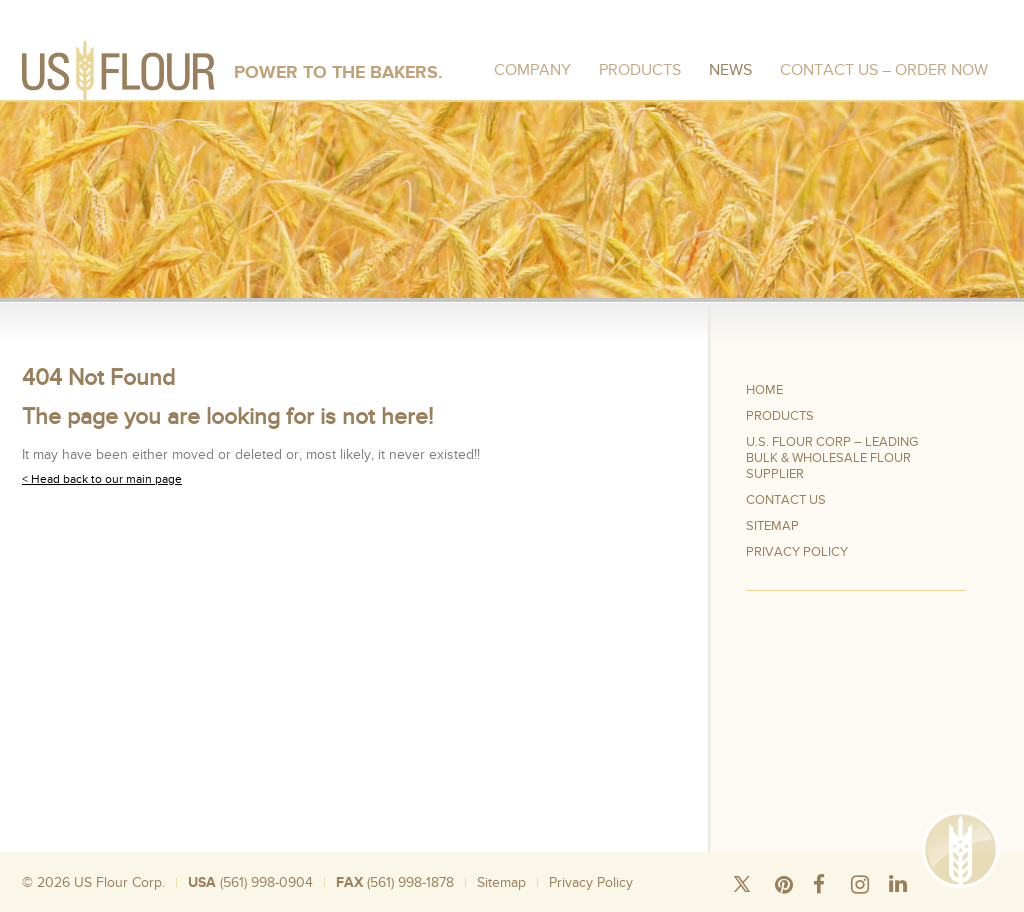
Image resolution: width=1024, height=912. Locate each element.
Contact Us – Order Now (884, 70)
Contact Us (786, 500)
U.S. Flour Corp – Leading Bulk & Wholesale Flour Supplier (832, 458)
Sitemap (772, 526)
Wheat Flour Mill (751, 904)
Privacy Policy (797, 552)
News (730, 70)
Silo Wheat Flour (165, 904)
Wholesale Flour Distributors (469, 904)
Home (764, 390)
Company (532, 70)
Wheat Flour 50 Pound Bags (278, 904)
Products (640, 70)
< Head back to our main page (102, 479)
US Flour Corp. (119, 882)
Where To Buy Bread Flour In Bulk (624, 904)
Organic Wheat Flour (845, 904)
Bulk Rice (374, 904)
